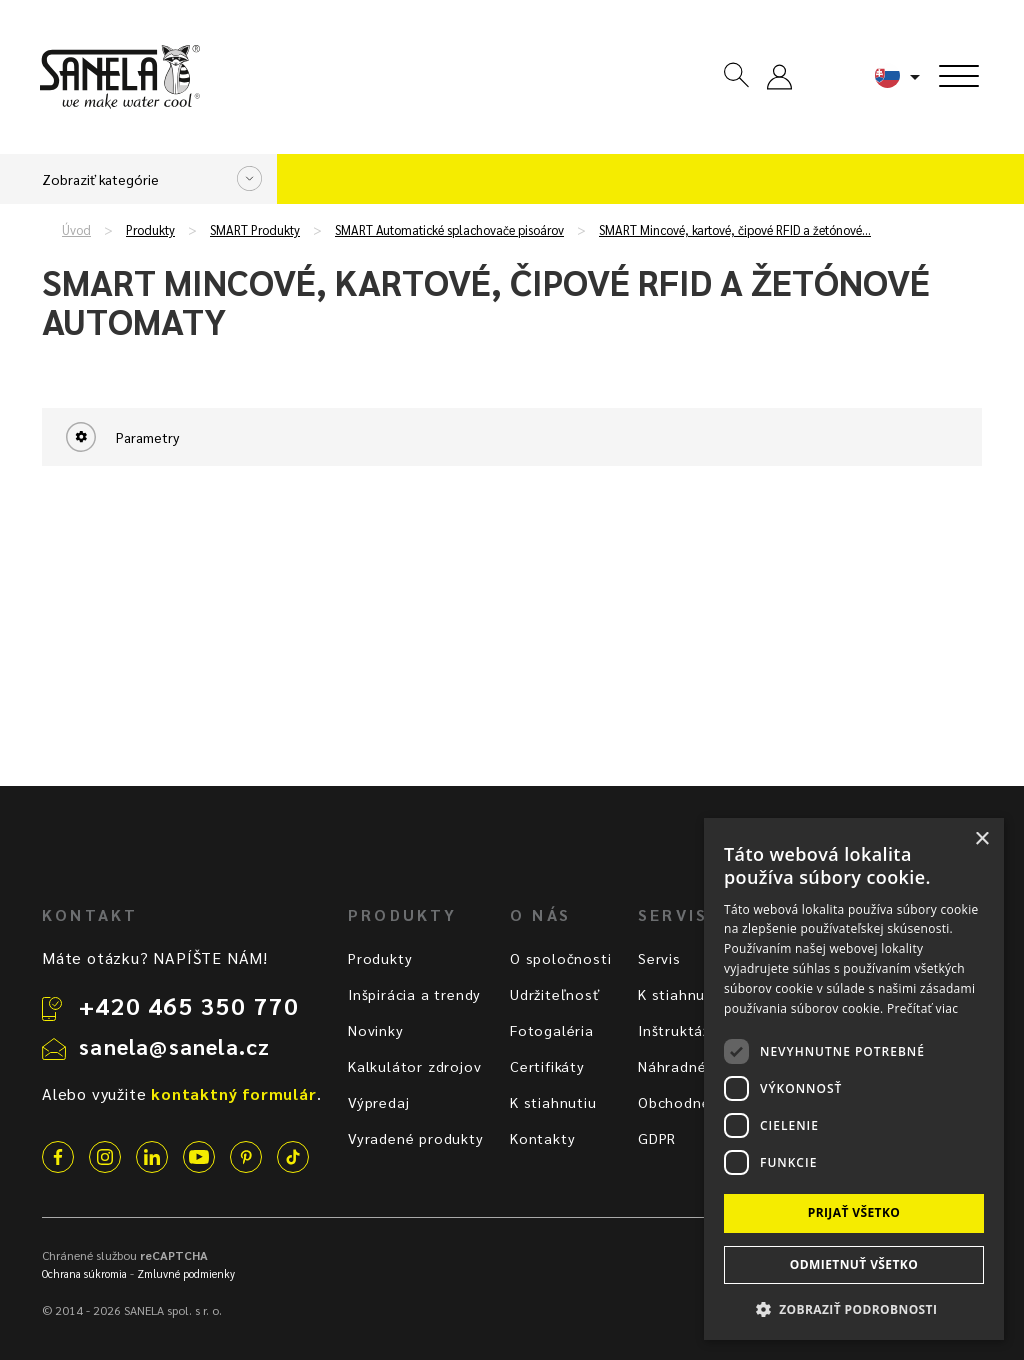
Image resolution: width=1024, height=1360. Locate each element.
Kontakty (542, 1138)
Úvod (76, 230)
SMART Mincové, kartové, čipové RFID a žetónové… (735, 230)
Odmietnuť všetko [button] (854, 1264)
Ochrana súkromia (84, 1273)
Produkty (150, 230)
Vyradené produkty (416, 1138)
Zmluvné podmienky (186, 1273)
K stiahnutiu (553, 1102)
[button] (854, 1308)
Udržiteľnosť (555, 994)
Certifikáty (547, 1066)
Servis (659, 958)
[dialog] (854, 1079)
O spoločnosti (560, 958)
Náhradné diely (691, 1066)
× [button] (981, 839)
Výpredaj (378, 1102)
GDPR (657, 1138)
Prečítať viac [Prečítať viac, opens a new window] (922, 1008)
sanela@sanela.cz (174, 1046)
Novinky (376, 1030)
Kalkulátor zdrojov (414, 1066)
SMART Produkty (255, 230)
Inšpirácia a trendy (414, 994)
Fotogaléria (552, 1030)
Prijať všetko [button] (854, 1212)
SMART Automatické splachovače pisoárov (449, 230)
